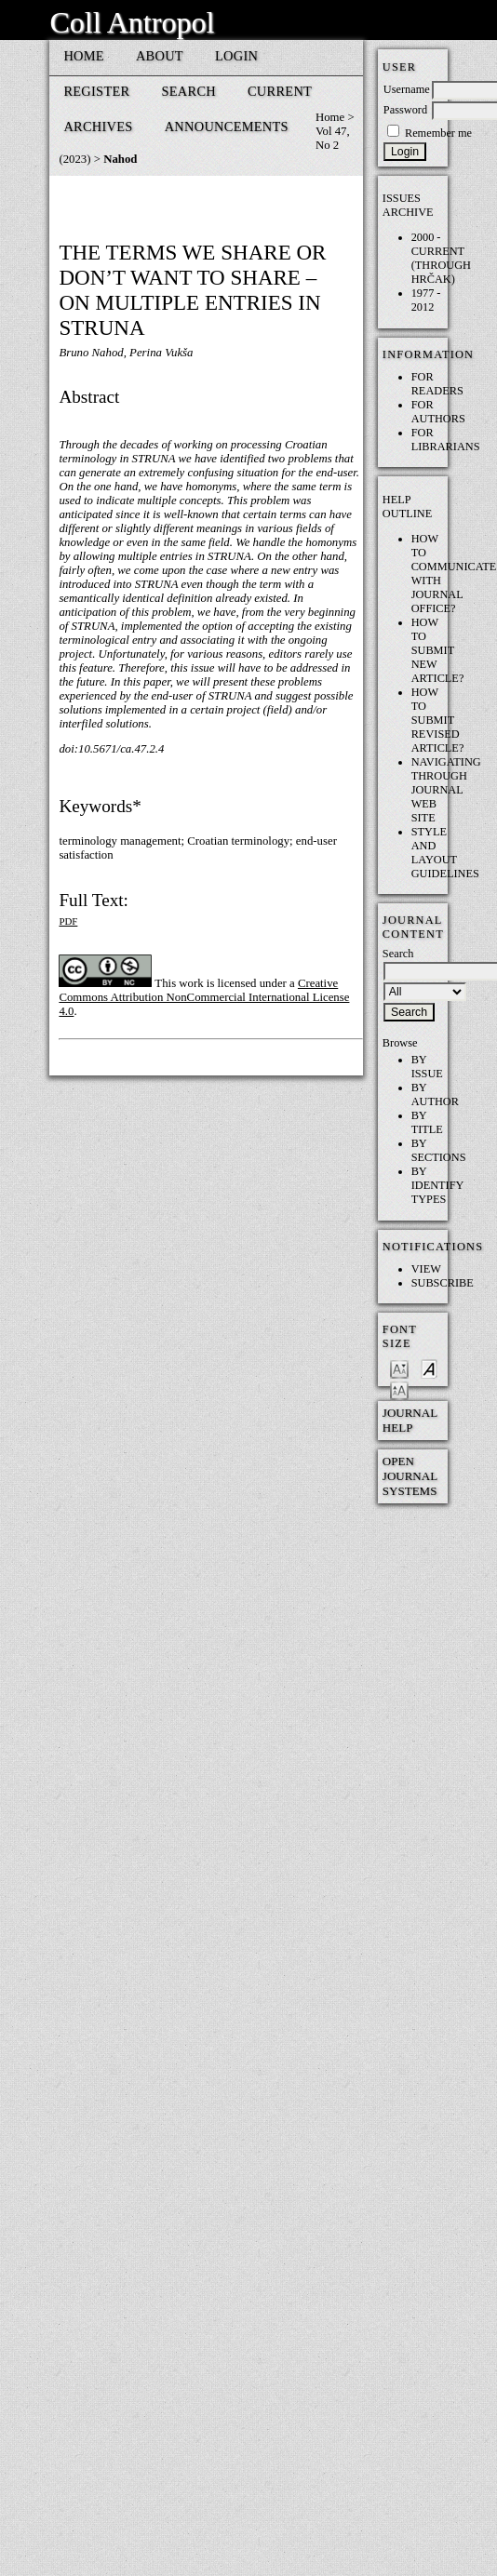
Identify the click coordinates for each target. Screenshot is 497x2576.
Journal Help (410, 1420)
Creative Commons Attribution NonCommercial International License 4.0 (204, 997)
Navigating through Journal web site (446, 789)
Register (96, 91)
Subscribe (442, 1282)
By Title (427, 1122)
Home (83, 55)
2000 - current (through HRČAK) (441, 258)
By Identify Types (437, 1185)
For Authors (438, 411)
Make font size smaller (399, 1368)
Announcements (227, 126)
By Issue (427, 1066)
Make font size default (429, 1368)
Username (406, 89)
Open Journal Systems (410, 1476)
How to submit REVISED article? (437, 720)
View (426, 1268)
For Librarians (445, 439)
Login (236, 55)
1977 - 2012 (426, 300)
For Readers (437, 383)
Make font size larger (399, 1389)
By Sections (438, 1150)
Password (405, 109)
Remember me (438, 133)
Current (280, 91)
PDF (68, 921)
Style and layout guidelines (445, 852)
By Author (435, 1094)
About (159, 55)
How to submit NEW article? (437, 650)
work (191, 983)
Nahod (120, 159)
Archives (97, 126)
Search (188, 91)
